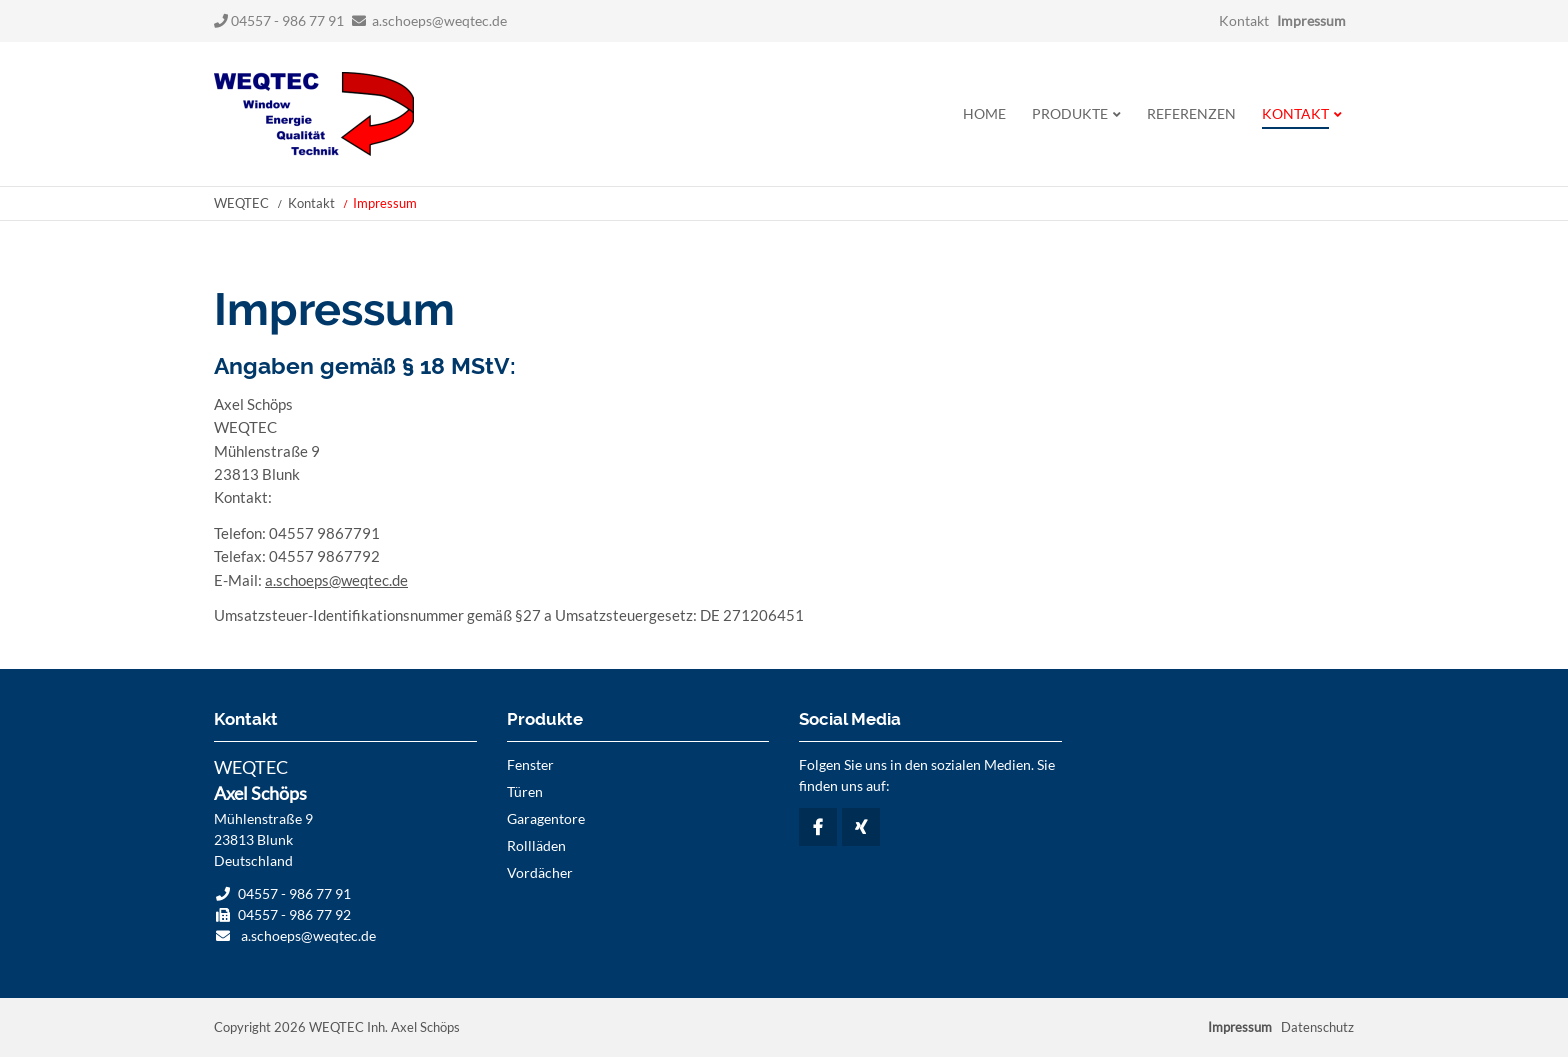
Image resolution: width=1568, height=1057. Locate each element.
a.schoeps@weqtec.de (439, 20)
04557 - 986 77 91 (279, 20)
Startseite (314, 114)
